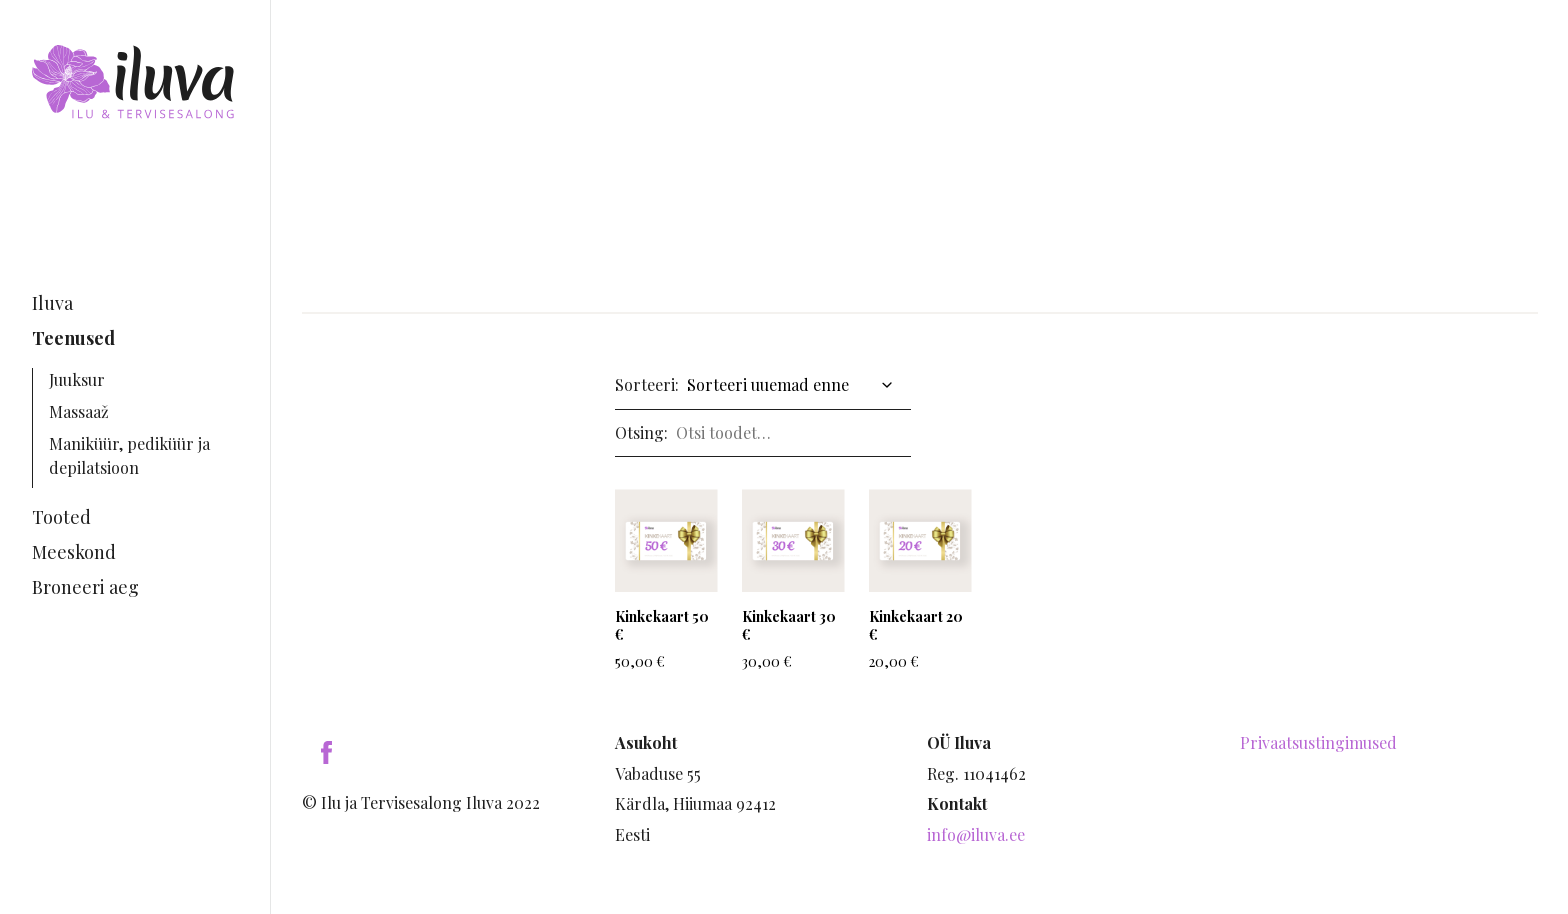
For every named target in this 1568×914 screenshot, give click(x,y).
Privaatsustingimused (1318, 742)
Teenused (73, 338)
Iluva (52, 303)
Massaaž (79, 411)
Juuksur (77, 379)
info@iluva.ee (976, 834)
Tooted (61, 517)
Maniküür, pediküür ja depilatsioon (129, 455)
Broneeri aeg (85, 587)
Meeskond (74, 552)
